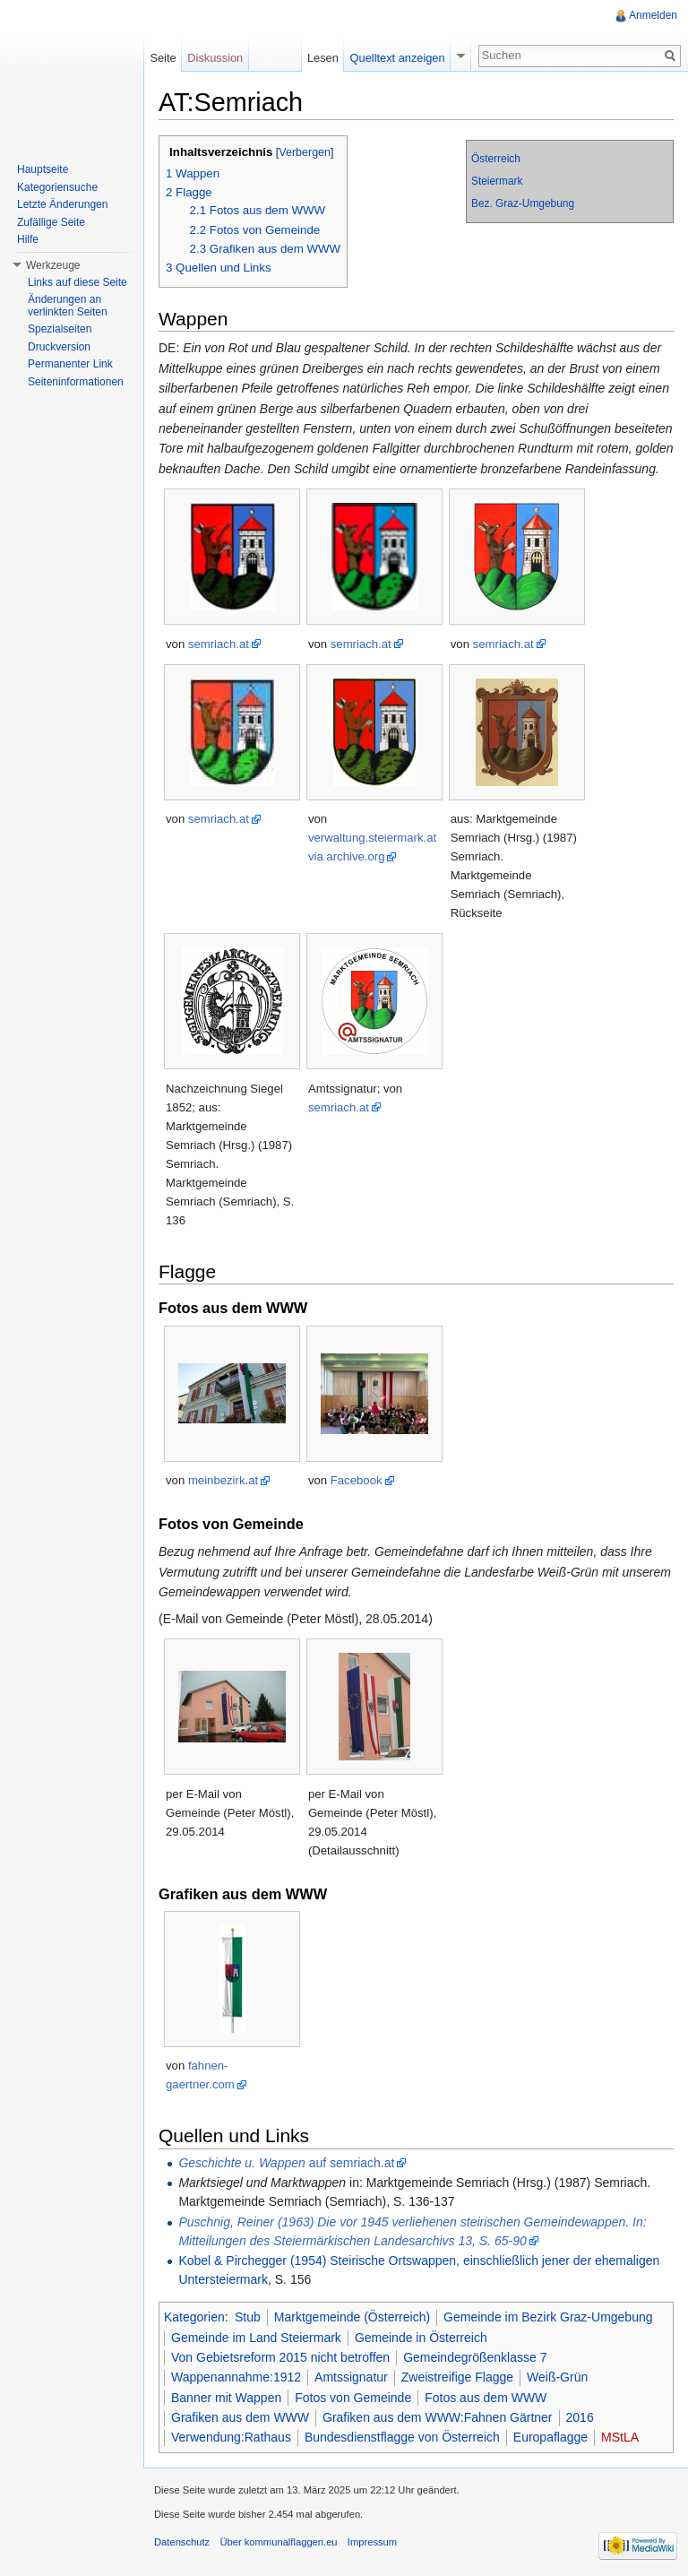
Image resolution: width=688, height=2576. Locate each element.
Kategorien (194, 2317)
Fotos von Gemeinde (353, 2397)
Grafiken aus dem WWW (240, 2417)
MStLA (620, 2437)
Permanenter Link (70, 364)
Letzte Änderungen (62, 204)
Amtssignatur (351, 2377)
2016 (580, 2417)
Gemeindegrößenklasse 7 (474, 2357)
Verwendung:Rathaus (231, 2437)
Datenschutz (182, 2542)
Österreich (495, 158)
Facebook (357, 1480)
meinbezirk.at (223, 1480)
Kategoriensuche (57, 187)
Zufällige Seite (51, 222)
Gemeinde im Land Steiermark (256, 2337)
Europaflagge (550, 2437)
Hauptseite (42, 169)
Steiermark (497, 181)
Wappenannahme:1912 (236, 2377)
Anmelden (653, 15)
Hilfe (28, 239)
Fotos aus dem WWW (485, 2397)
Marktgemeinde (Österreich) (352, 2317)
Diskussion (215, 58)
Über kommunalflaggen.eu (278, 2542)
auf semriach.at (286, 2163)
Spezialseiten (59, 329)
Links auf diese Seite (77, 282)
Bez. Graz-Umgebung (522, 203)
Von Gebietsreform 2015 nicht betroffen (280, 2357)
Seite (163, 58)
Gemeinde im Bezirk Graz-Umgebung (547, 2317)
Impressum (372, 2542)
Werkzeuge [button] (53, 265)
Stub (248, 2317)
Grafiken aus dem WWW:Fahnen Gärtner (437, 2417)
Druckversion (59, 347)
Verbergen (305, 152)
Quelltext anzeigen (397, 58)
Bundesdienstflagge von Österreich (402, 2437)
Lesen (323, 58)
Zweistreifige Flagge (457, 2377)
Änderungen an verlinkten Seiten (68, 305)
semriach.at (218, 644)
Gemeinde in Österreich (421, 2337)
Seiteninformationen (76, 382)
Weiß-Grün (557, 2377)
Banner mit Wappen (226, 2397)
